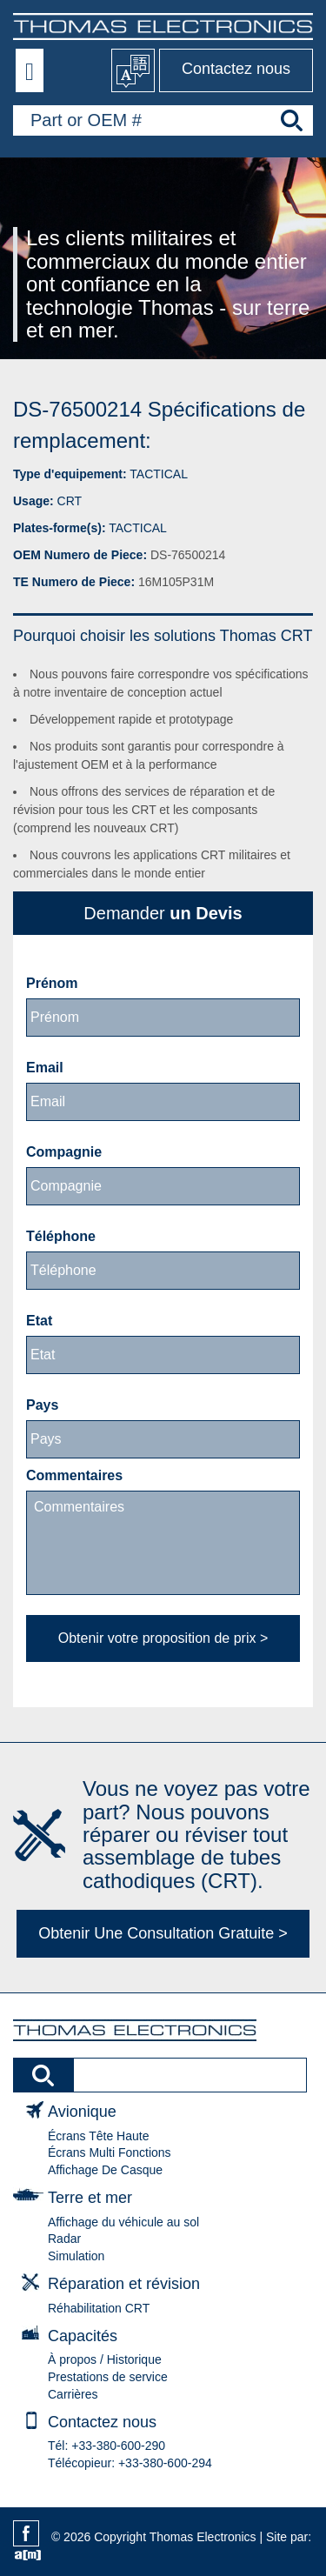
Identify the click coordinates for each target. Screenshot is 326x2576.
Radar (64, 2239)
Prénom (52, 983)
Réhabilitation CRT (99, 2308)
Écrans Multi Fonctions (109, 2152)
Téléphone (61, 1236)
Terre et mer (90, 2197)
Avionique (82, 2111)
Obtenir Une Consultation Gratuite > (163, 1933)
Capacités (82, 2336)
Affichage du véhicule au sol (123, 2222)
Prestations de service (108, 2377)
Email (44, 1067)
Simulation (76, 2256)
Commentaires (74, 1475)
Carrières (73, 2394)
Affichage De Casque (105, 2170)
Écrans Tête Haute (98, 2136)
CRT (70, 501)
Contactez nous (236, 68)
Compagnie (64, 1152)
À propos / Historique (105, 2359)
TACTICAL (159, 474)
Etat (39, 1320)
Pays (42, 1405)
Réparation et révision (124, 2283)
